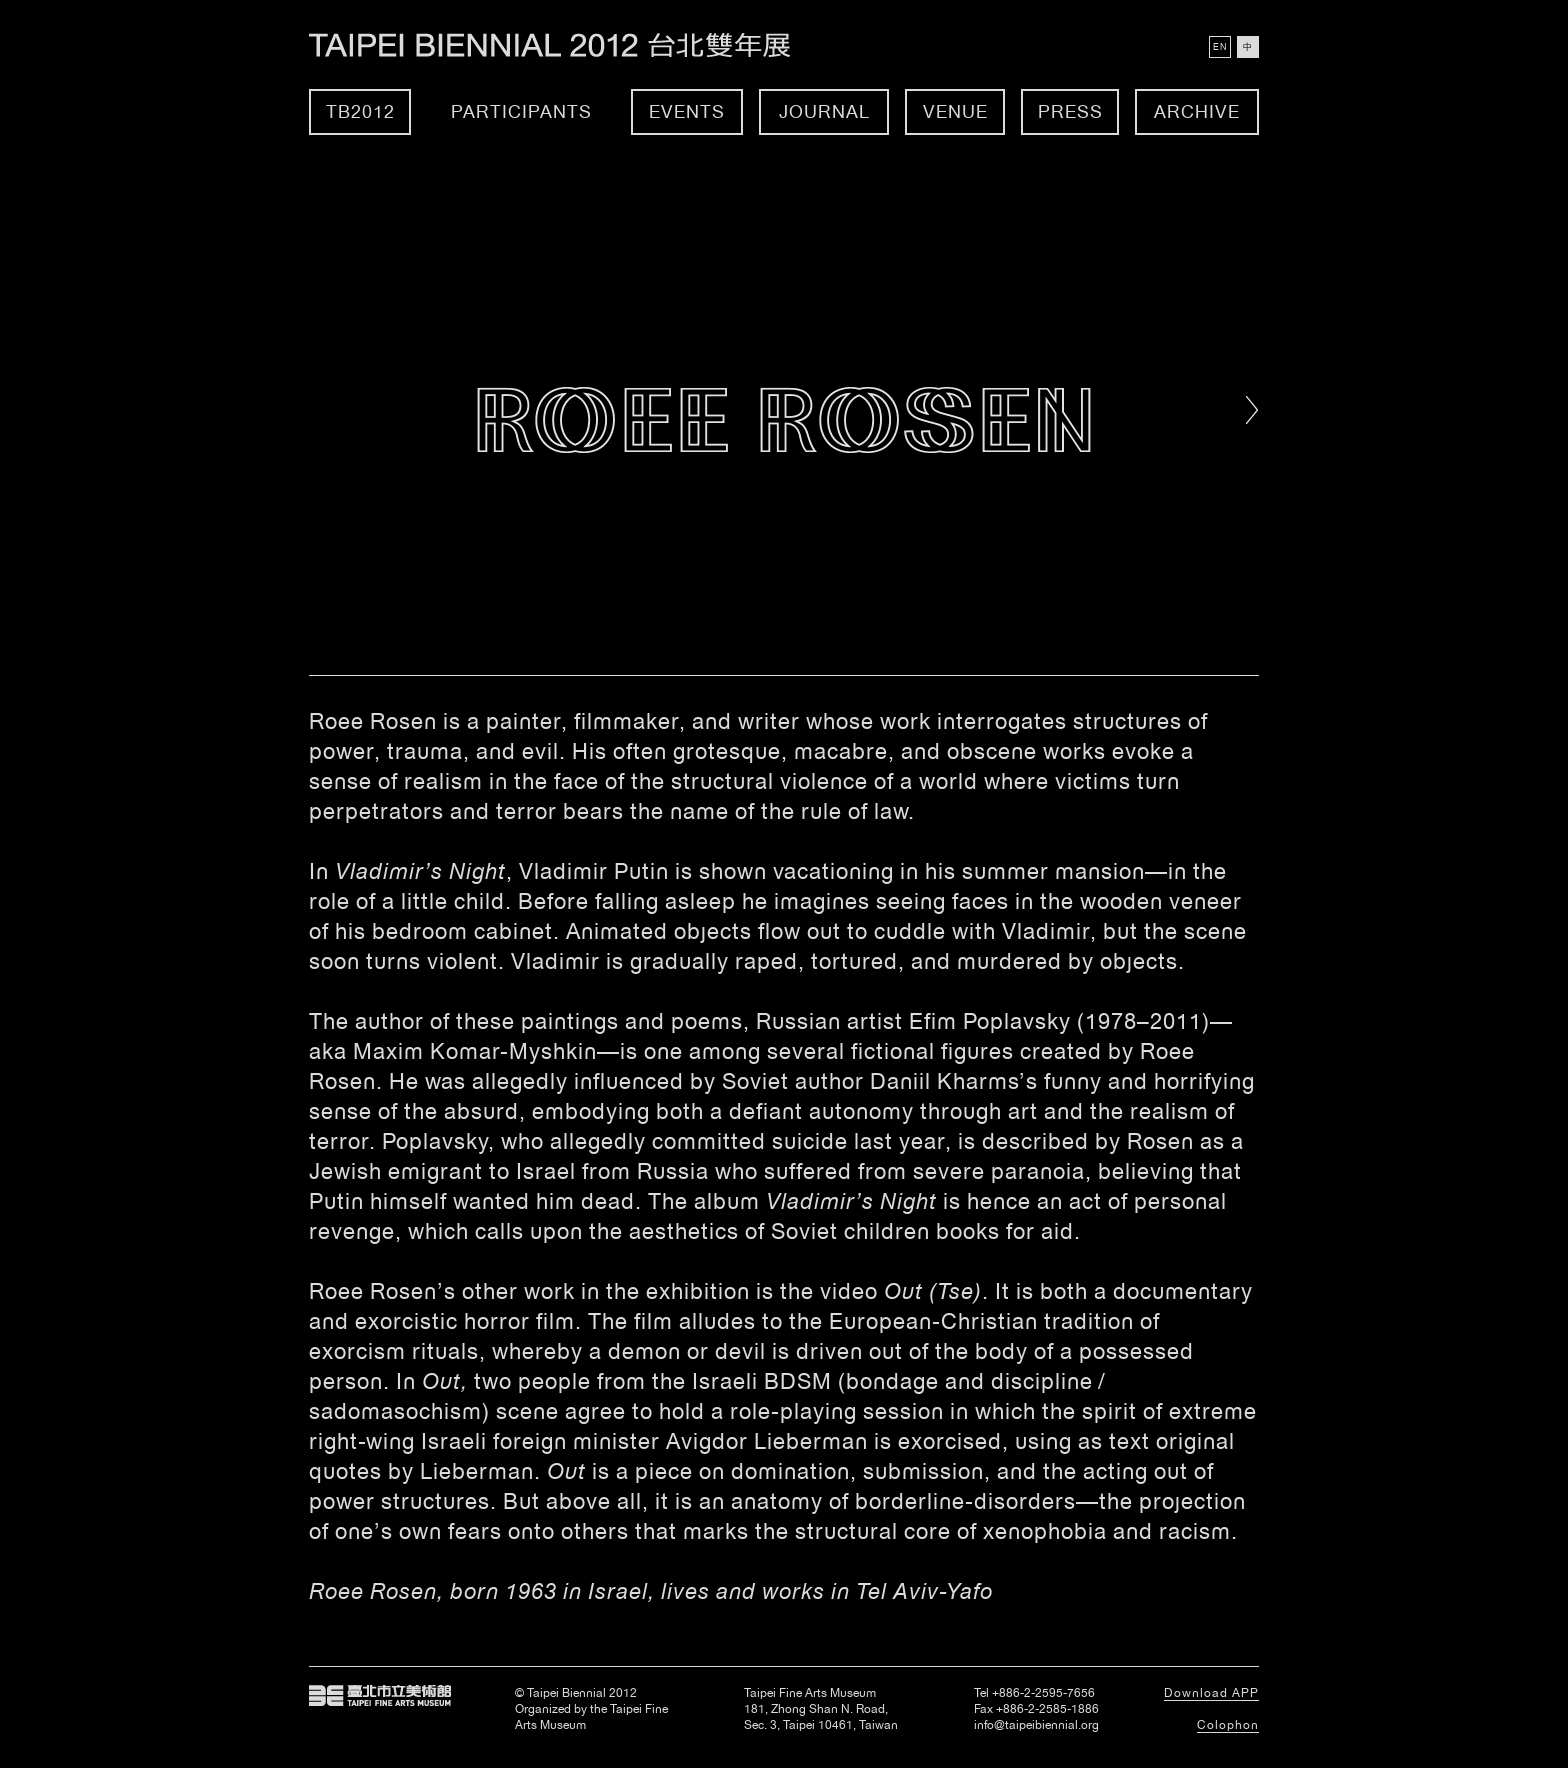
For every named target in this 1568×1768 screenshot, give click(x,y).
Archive (1197, 111)
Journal (824, 111)
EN (1220, 47)
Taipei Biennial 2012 (571, 45)
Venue (955, 111)
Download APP (1211, 1693)
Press (1070, 111)
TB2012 (360, 111)
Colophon (1228, 1725)
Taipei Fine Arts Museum (380, 1696)
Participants (521, 111)
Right (1252, 410)
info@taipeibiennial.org (1036, 1725)
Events (687, 111)
